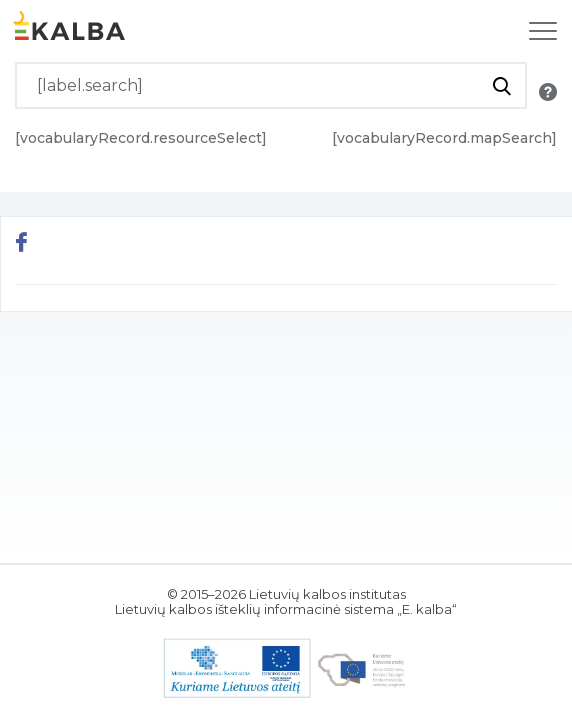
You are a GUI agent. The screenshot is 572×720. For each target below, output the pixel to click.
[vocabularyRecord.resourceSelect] (141, 138)
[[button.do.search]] (501, 85)
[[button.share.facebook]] (21, 244)
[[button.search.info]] (548, 92)
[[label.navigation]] (543, 31)
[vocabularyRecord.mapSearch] (444, 138)
